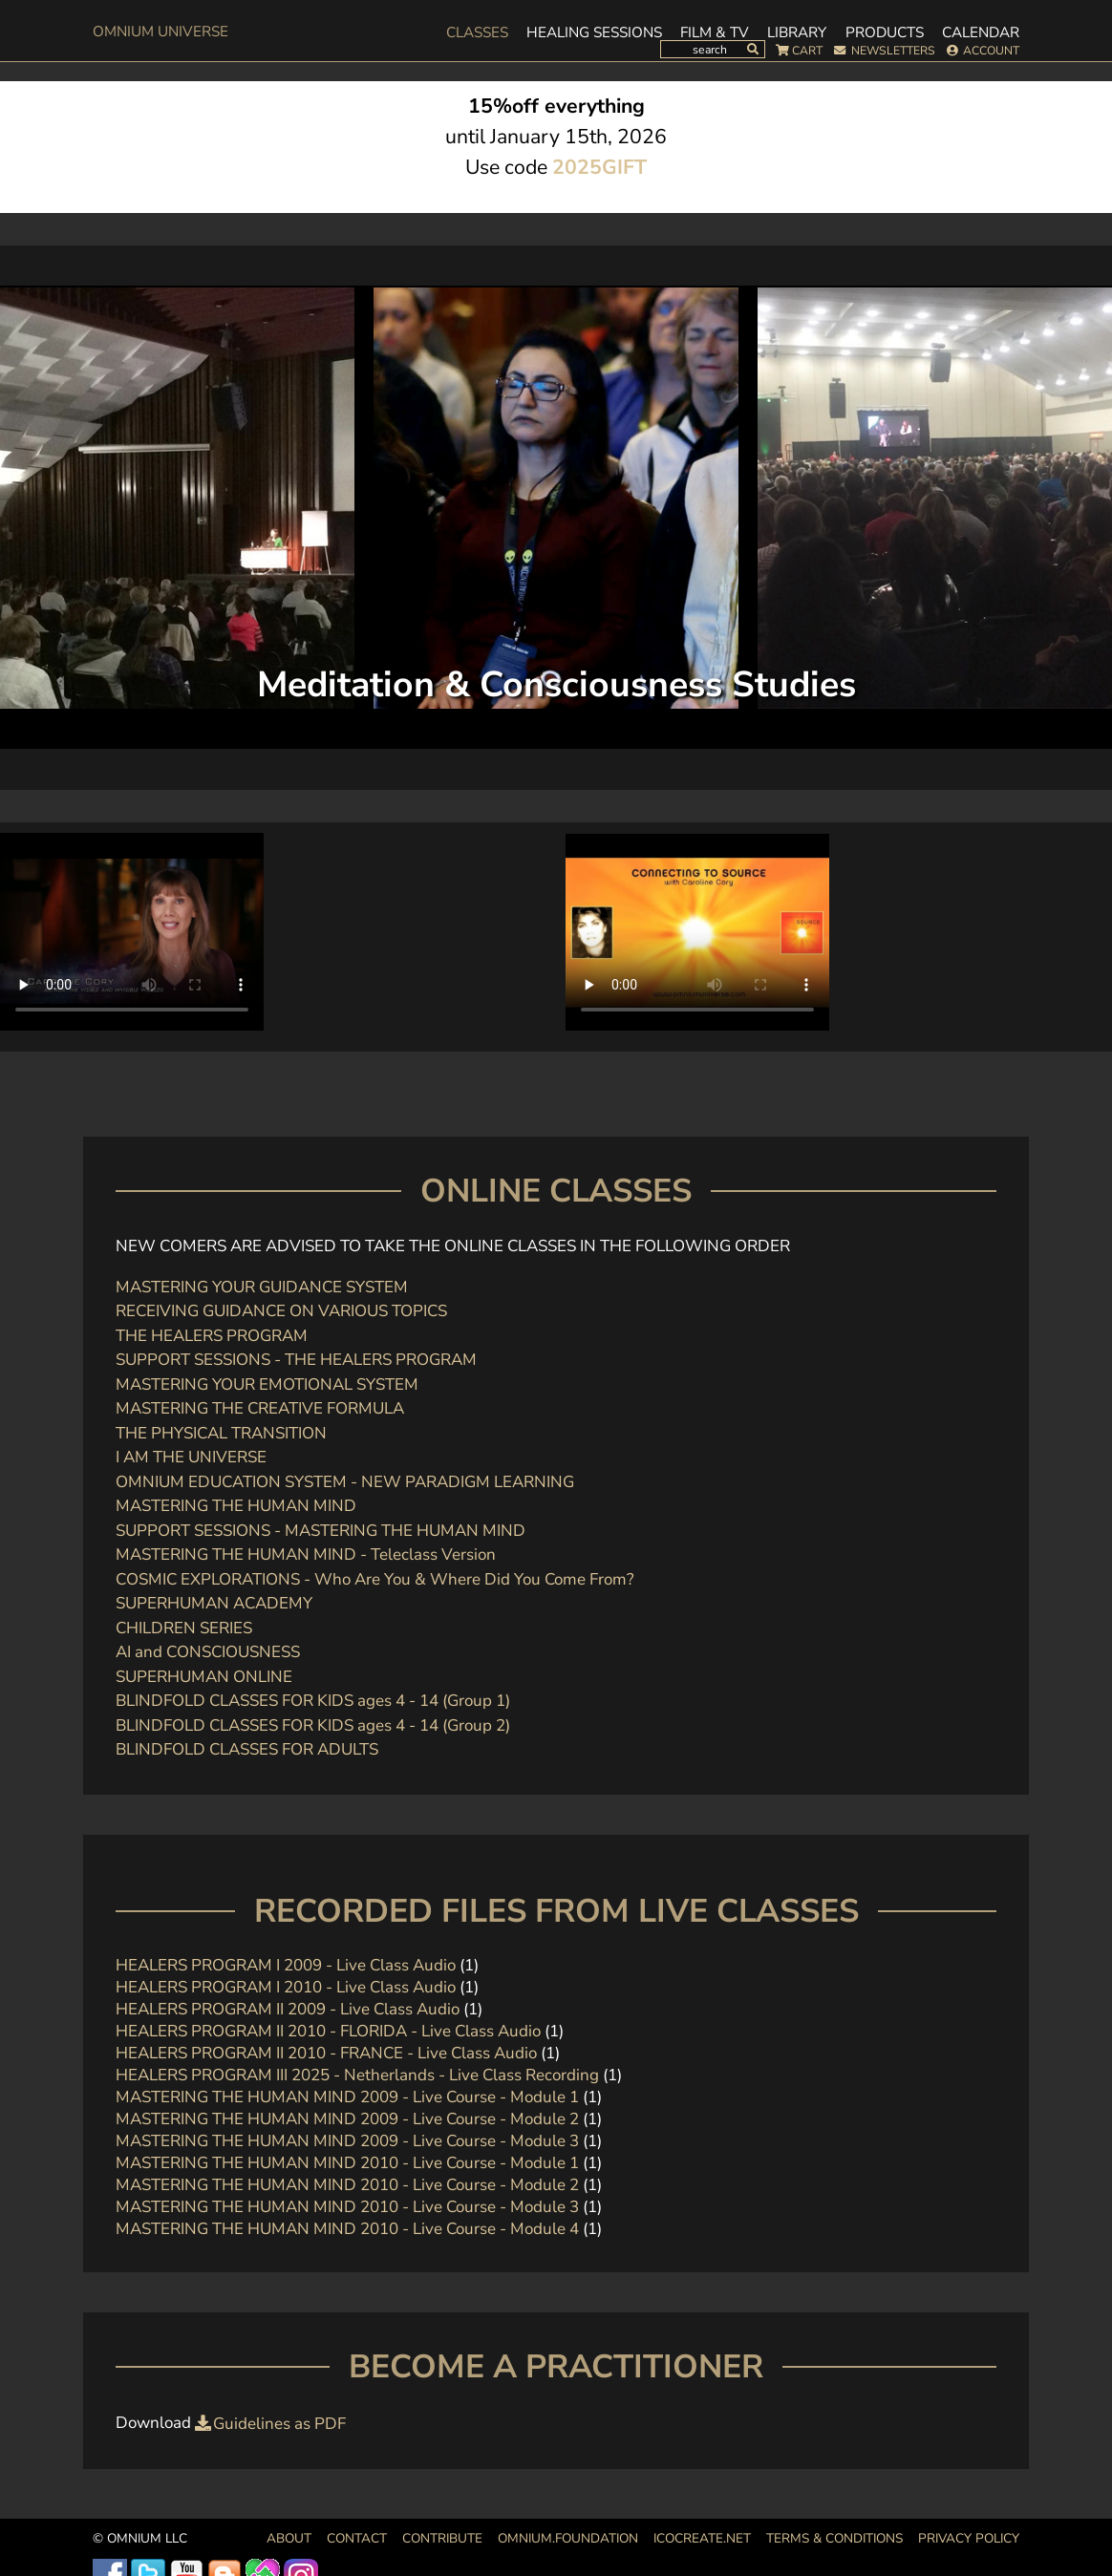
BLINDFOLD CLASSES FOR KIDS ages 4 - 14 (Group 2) (313, 1725)
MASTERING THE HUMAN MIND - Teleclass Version (306, 1554)
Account (991, 50)
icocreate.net (702, 2538)
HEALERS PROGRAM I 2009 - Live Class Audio (286, 1965)
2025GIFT (599, 167)
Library (796, 32)
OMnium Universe (160, 31)
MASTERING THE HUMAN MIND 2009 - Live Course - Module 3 (347, 2141)
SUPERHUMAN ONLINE (204, 1677)
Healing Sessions (594, 32)
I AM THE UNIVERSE (191, 1457)
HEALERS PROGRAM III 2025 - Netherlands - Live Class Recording (357, 2075)
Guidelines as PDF (279, 2424)
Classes (477, 32)
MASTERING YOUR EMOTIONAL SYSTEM (267, 1384)
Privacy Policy (968, 2538)
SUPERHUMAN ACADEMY (214, 1603)
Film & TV (714, 32)
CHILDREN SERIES (184, 1628)
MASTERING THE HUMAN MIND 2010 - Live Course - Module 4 (347, 2229)
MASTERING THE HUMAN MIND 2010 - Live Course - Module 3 (347, 2207)
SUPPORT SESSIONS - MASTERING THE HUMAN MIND (320, 1531)
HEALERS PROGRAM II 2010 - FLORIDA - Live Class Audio (328, 2031)
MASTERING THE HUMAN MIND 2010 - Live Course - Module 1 (347, 2163)
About (289, 2538)
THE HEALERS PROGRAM (212, 1336)
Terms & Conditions (834, 2538)
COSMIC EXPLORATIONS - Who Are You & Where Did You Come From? (375, 1579)
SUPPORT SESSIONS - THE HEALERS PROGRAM (296, 1360)
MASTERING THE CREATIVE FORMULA (260, 1408)
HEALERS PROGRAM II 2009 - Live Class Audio (288, 2009)
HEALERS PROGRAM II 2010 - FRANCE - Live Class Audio (328, 2053)
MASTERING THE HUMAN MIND (236, 1506)
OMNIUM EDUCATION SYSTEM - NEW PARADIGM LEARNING (345, 1482)
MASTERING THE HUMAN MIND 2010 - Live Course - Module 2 (347, 2185)
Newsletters (893, 50)
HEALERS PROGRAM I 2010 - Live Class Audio (286, 1987)
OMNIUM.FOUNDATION (568, 2538)
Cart (807, 50)
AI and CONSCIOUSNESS (208, 1652)
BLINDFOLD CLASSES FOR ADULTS (247, 1749)
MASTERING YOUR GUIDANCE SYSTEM (262, 1287)
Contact (357, 2538)
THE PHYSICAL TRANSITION (221, 1433)
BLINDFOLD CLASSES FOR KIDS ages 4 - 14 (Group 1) (313, 1701)
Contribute (442, 2538)
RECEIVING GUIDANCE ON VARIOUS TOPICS (281, 1311)
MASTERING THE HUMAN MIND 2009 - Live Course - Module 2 (347, 2119)
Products (884, 32)
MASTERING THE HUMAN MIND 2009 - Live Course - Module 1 (347, 2097)
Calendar (980, 32)
